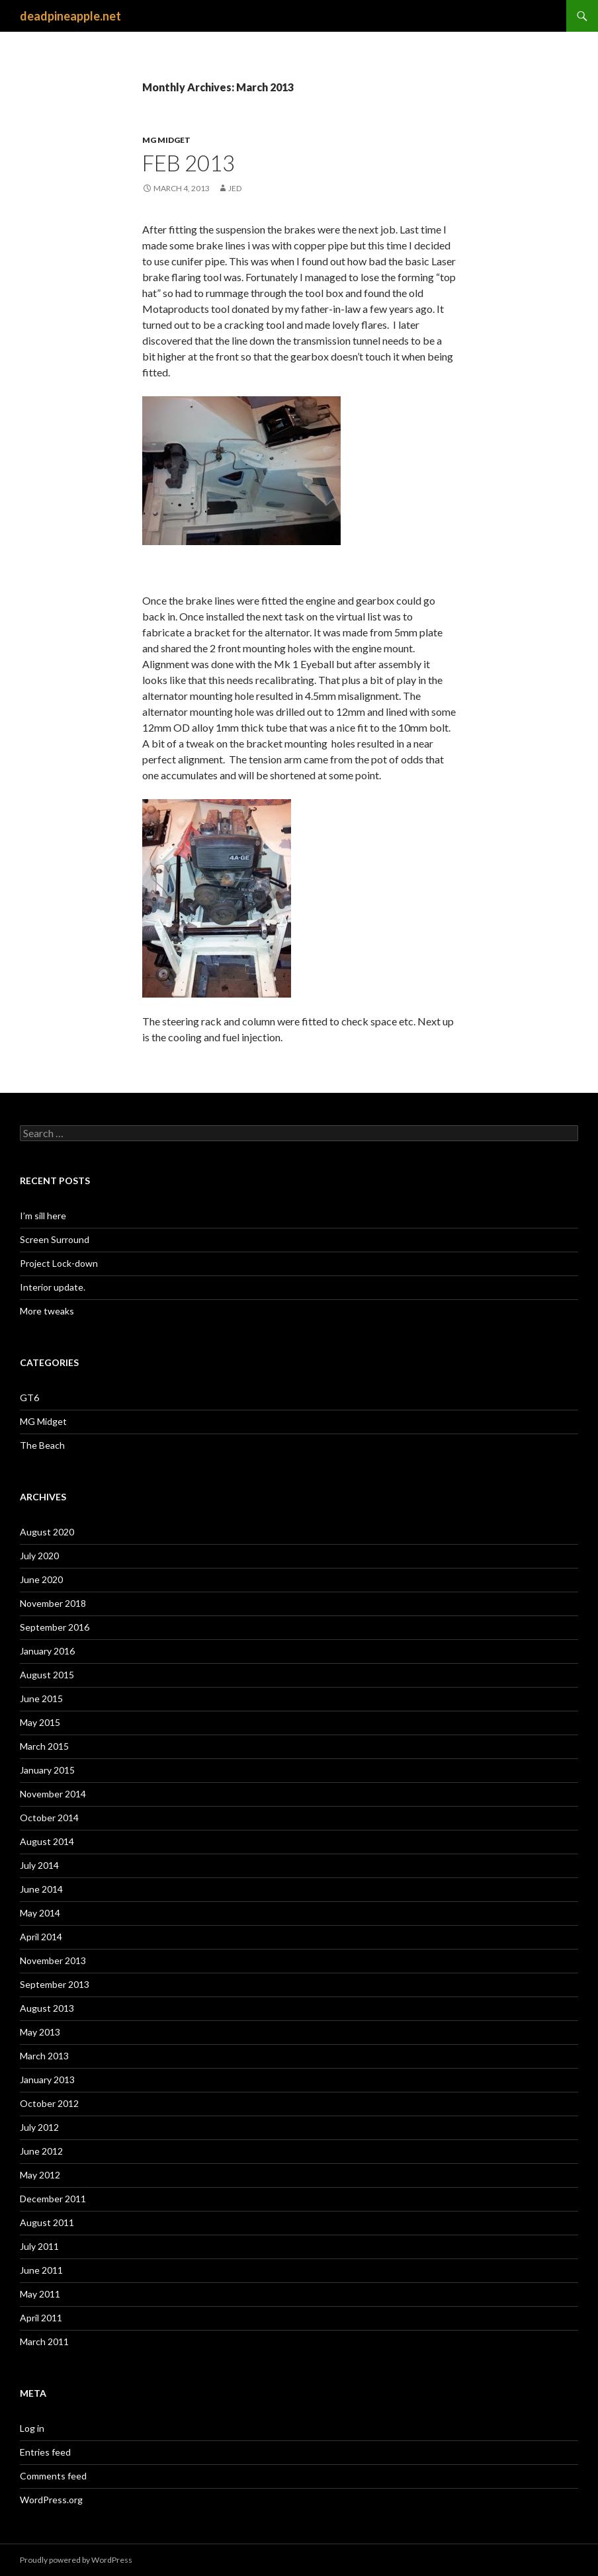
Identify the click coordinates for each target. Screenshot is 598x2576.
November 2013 (53, 1960)
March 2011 (44, 2341)
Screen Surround (54, 1239)
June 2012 (41, 2151)
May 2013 (40, 2032)
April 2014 (41, 1936)
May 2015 (40, 1722)
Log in (32, 2428)
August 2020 (47, 1531)
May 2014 (40, 1912)
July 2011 (39, 2246)
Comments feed (53, 2475)
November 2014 (53, 1793)
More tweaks (47, 1310)
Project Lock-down (59, 1263)
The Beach (42, 1445)
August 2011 (47, 2222)
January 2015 (47, 1770)
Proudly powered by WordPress (76, 2560)
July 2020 (39, 1555)
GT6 (29, 1397)
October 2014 (49, 1817)
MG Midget (166, 140)
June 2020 (41, 1579)
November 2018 (53, 1603)
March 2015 (44, 1746)
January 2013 (47, 2079)
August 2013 (47, 2008)
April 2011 (41, 2317)
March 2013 (44, 2055)
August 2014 (47, 1841)
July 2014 (39, 1865)
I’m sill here (43, 1215)
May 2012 (40, 2174)
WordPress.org (51, 2499)
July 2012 (39, 2127)
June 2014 (41, 1889)
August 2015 (47, 1674)
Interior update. (52, 1287)
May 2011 (40, 2293)
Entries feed (45, 2452)
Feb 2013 (188, 163)
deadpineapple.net (70, 16)
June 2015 (41, 1698)
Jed (234, 188)
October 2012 (49, 2103)
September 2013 (54, 1984)
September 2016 (54, 1627)
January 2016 (47, 1650)
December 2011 (53, 2198)
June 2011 (41, 2270)
